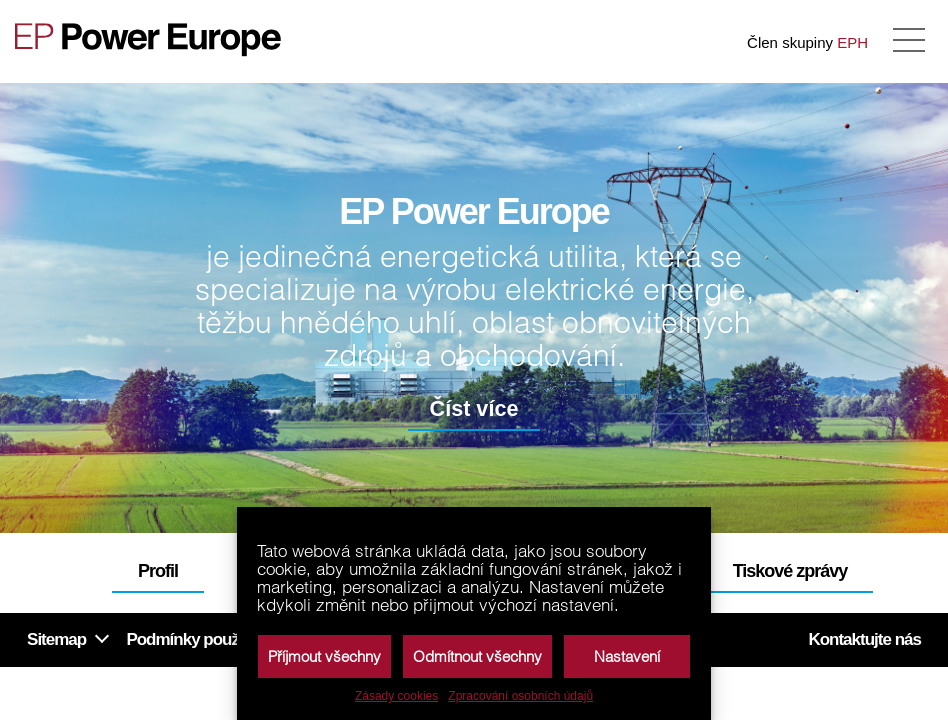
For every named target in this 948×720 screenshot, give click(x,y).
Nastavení (627, 656)
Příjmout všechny (324, 656)
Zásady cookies (396, 696)
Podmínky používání (199, 639)
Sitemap (56, 639)
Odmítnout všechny (477, 656)
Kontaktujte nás (864, 639)
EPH (852, 42)
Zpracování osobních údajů (520, 696)
